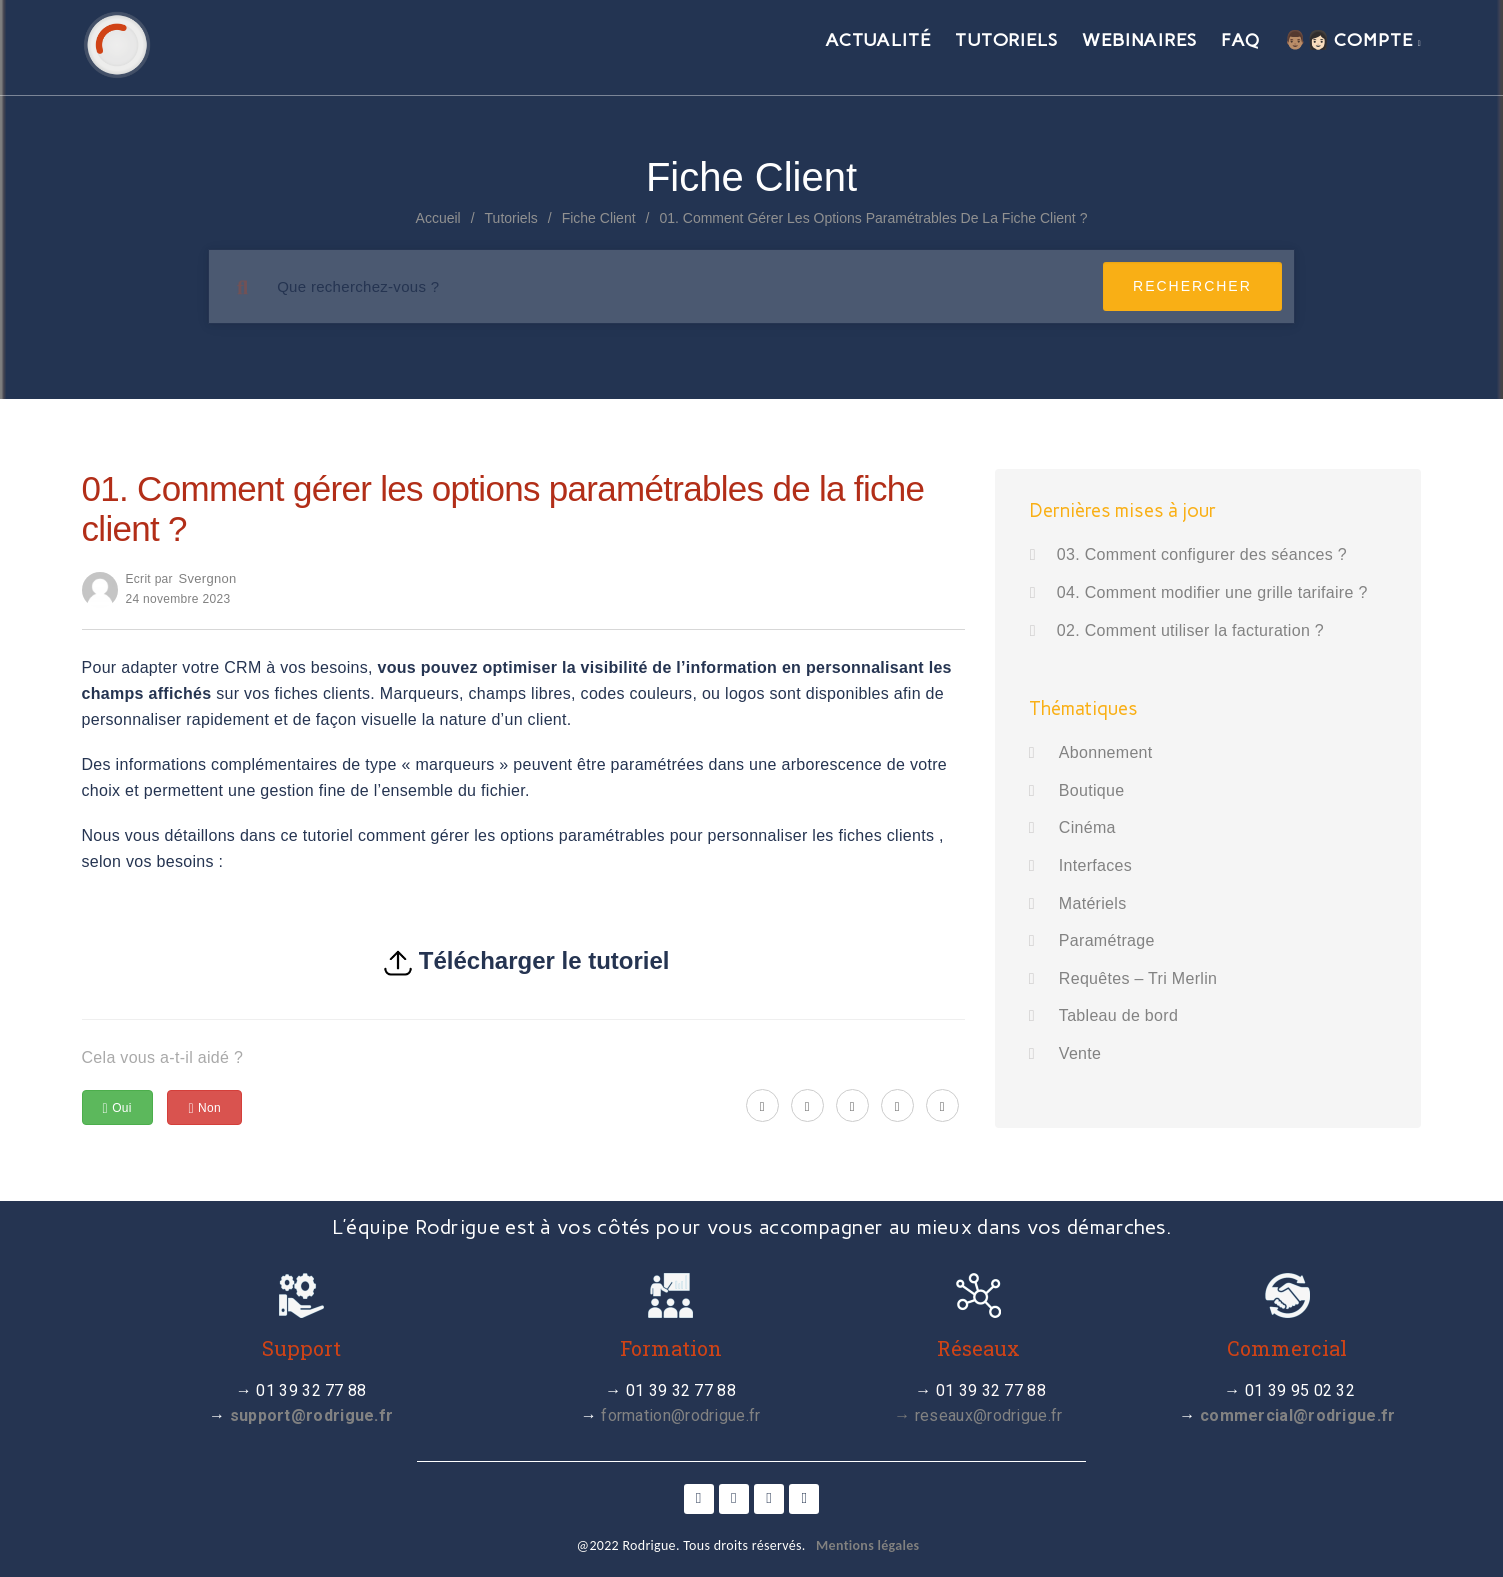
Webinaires (1139, 40)
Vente (1080, 1053)
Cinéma (1087, 827)
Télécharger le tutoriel (544, 960)
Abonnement (1106, 752)
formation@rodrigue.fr (680, 1415)
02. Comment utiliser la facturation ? (1190, 630)
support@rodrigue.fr (312, 1415)
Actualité (878, 40)
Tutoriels (1006, 40)
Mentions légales (867, 1545)
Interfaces (1095, 865)
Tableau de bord (1118, 1015)
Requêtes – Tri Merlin (1138, 978)
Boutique (1092, 790)
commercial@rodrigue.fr (1298, 1415)
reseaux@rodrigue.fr (989, 1415)
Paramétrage (1107, 940)
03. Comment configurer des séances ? (1202, 554)
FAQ (1240, 40)
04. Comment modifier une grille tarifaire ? (1212, 592)
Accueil (438, 218)
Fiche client (599, 218)
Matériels (1093, 903)
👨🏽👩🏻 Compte (1353, 40)
